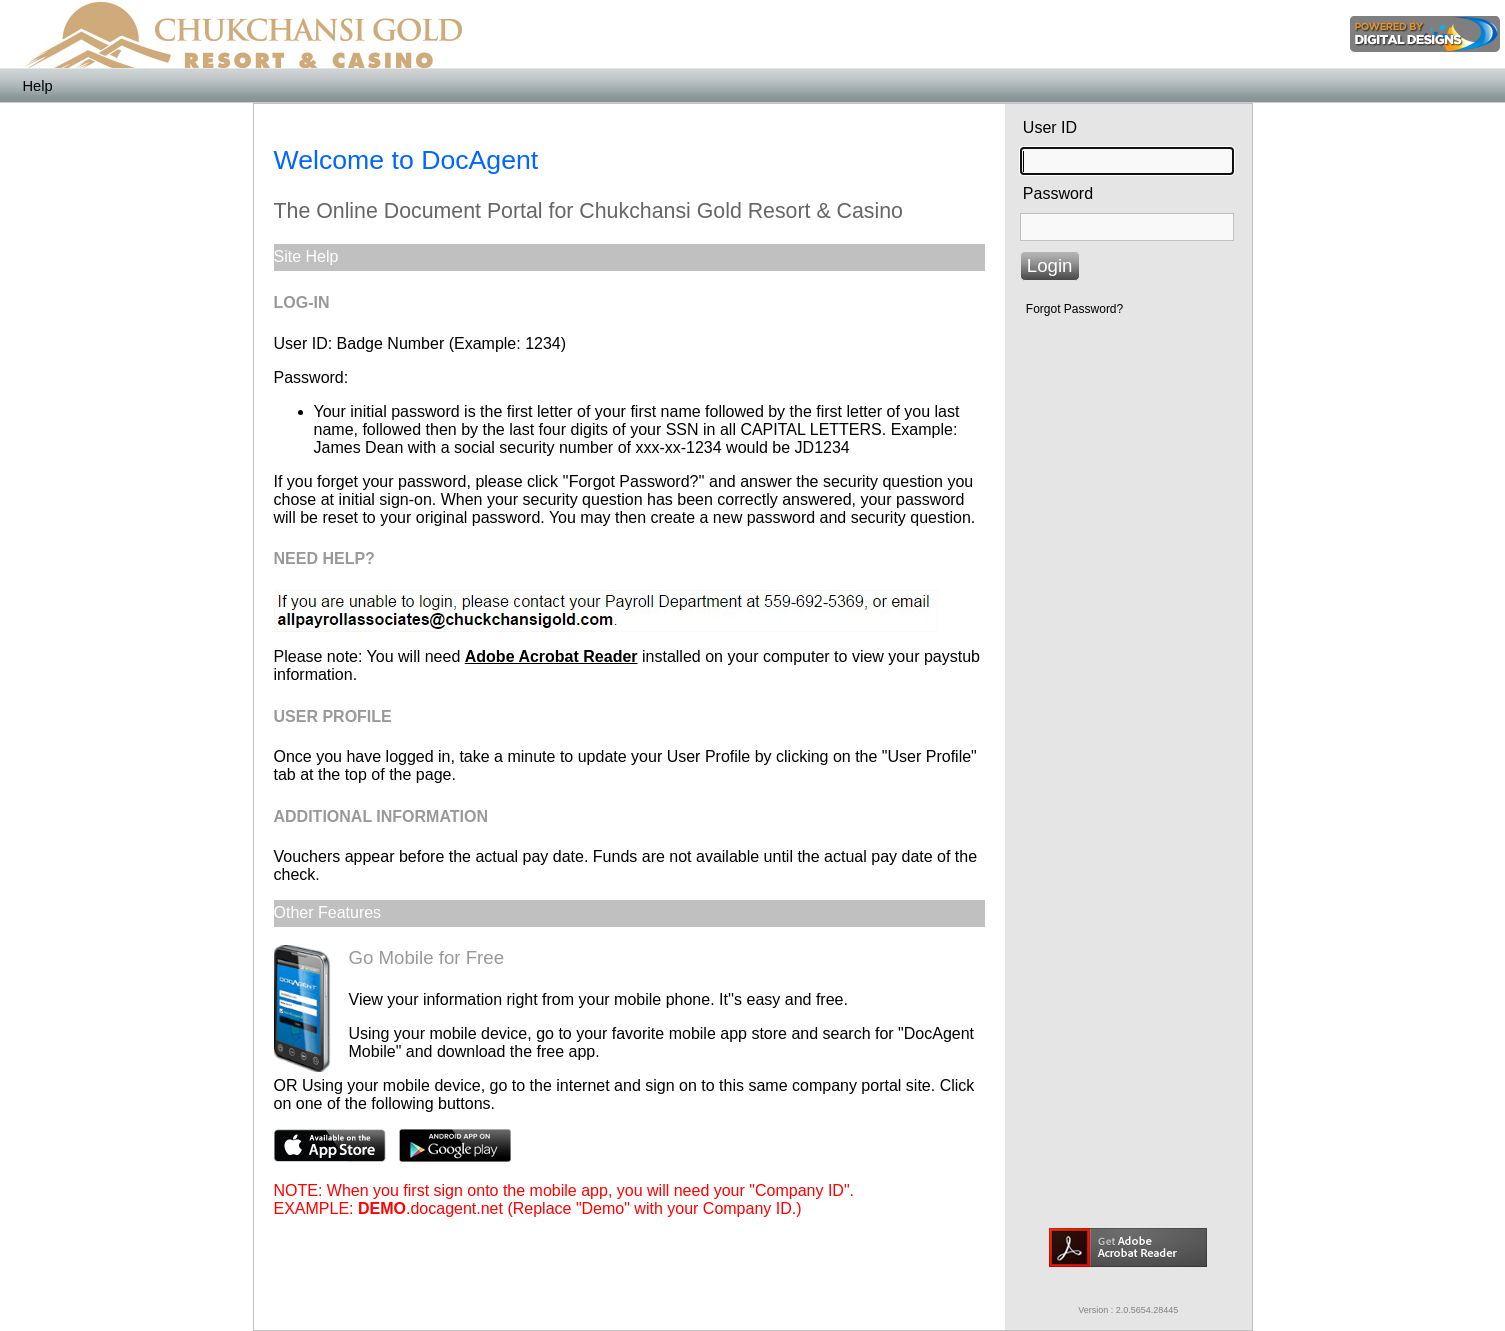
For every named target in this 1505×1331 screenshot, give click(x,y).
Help (37, 86)
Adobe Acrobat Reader (551, 656)
